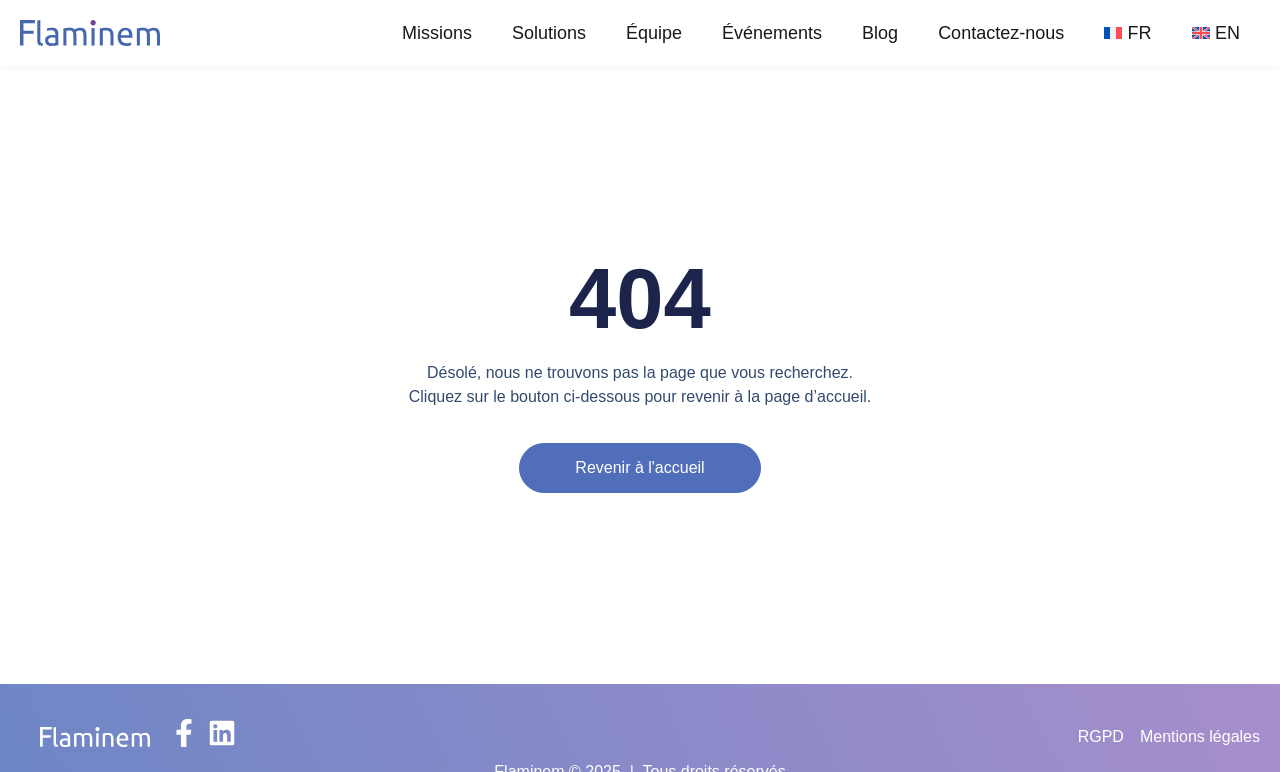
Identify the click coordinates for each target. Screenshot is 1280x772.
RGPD (1101, 736)
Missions (437, 33)
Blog (880, 33)
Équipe (654, 33)
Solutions (549, 33)
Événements (772, 33)
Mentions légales (1200, 736)
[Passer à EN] (1216, 33)
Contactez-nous (1001, 33)
